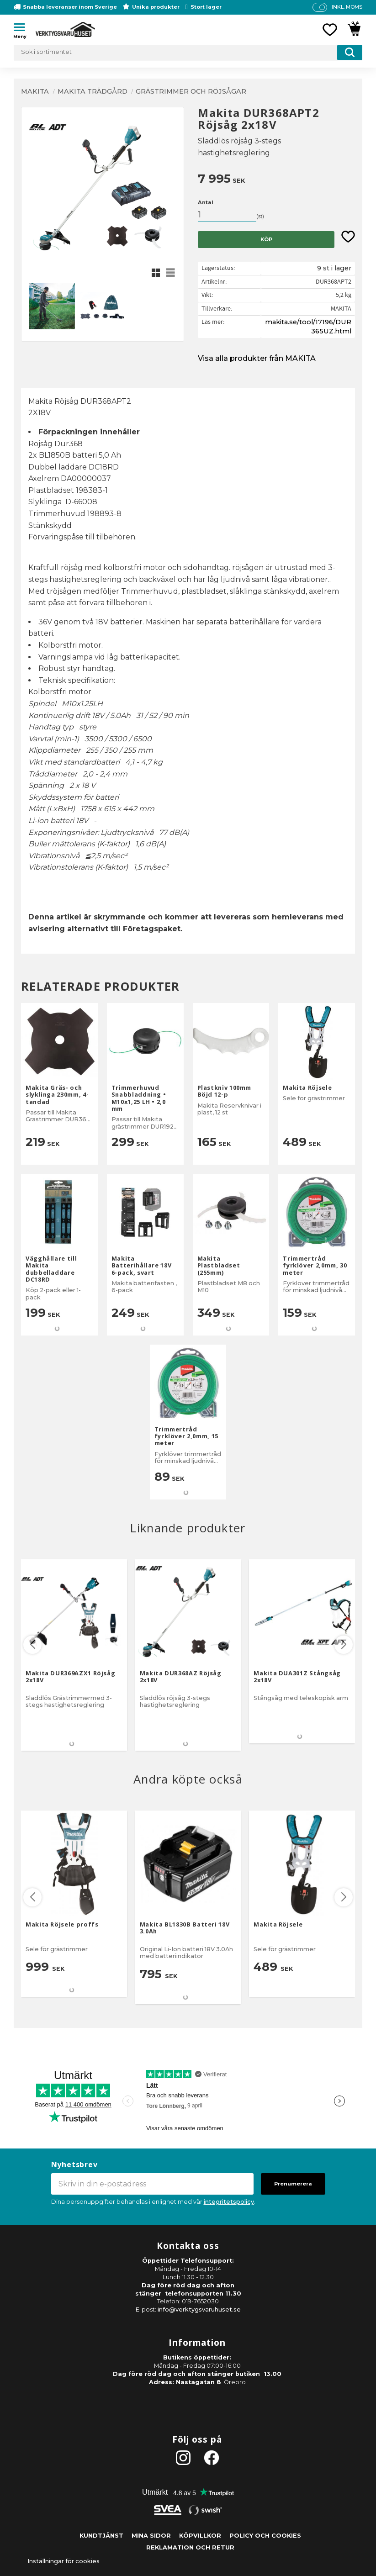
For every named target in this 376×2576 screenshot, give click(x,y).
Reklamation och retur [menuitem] (190, 2547)
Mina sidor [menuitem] (151, 2535)
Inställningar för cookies (63, 2561)
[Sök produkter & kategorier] (188, 52)
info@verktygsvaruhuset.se (199, 2309)
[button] (23, 29)
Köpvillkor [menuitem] (200, 2535)
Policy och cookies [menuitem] (265, 2535)
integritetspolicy (229, 2201)
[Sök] (349, 52)
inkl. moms (347, 7)
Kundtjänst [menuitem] (101, 2535)
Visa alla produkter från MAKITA (257, 358)
